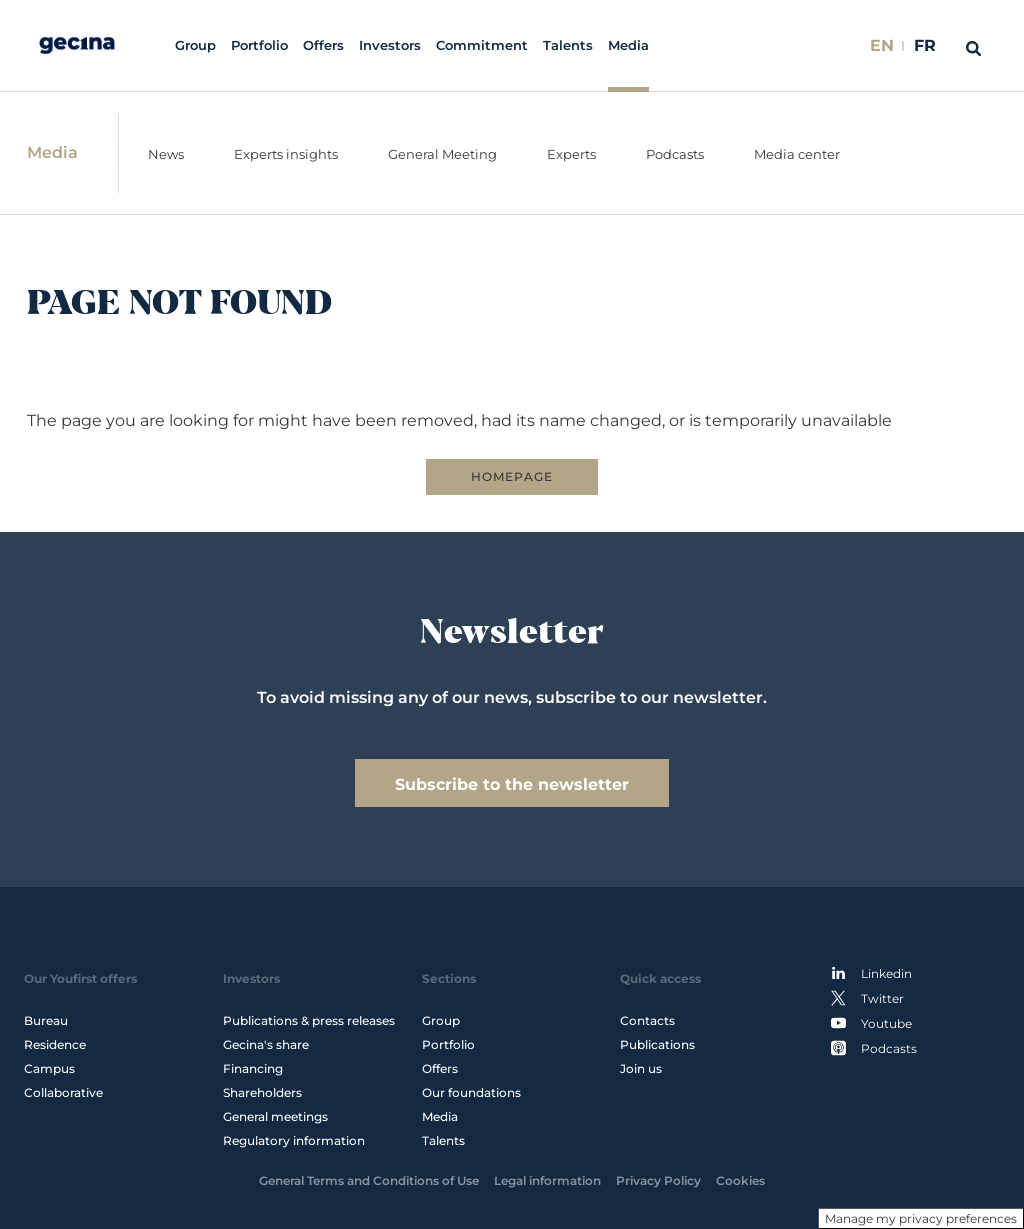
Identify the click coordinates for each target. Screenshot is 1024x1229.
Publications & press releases (309, 1020)
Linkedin (871, 973)
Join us (641, 1068)
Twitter (867, 998)
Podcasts (874, 1048)
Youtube (871, 1023)
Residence (55, 1044)
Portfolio (259, 45)
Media (628, 45)
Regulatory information (294, 1140)
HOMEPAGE (512, 476)
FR (925, 45)
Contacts (647, 1020)
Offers (323, 45)
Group (195, 45)
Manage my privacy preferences (921, 1218)
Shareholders (262, 1092)
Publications (657, 1044)
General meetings (275, 1116)
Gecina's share (266, 1044)
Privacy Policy (658, 1180)
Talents (568, 45)
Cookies (740, 1180)
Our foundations (471, 1092)
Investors (390, 45)
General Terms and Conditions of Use (369, 1180)
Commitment (482, 45)
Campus (49, 1068)
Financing (253, 1068)
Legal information (547, 1180)
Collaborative (63, 1092)
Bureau (46, 1020)
